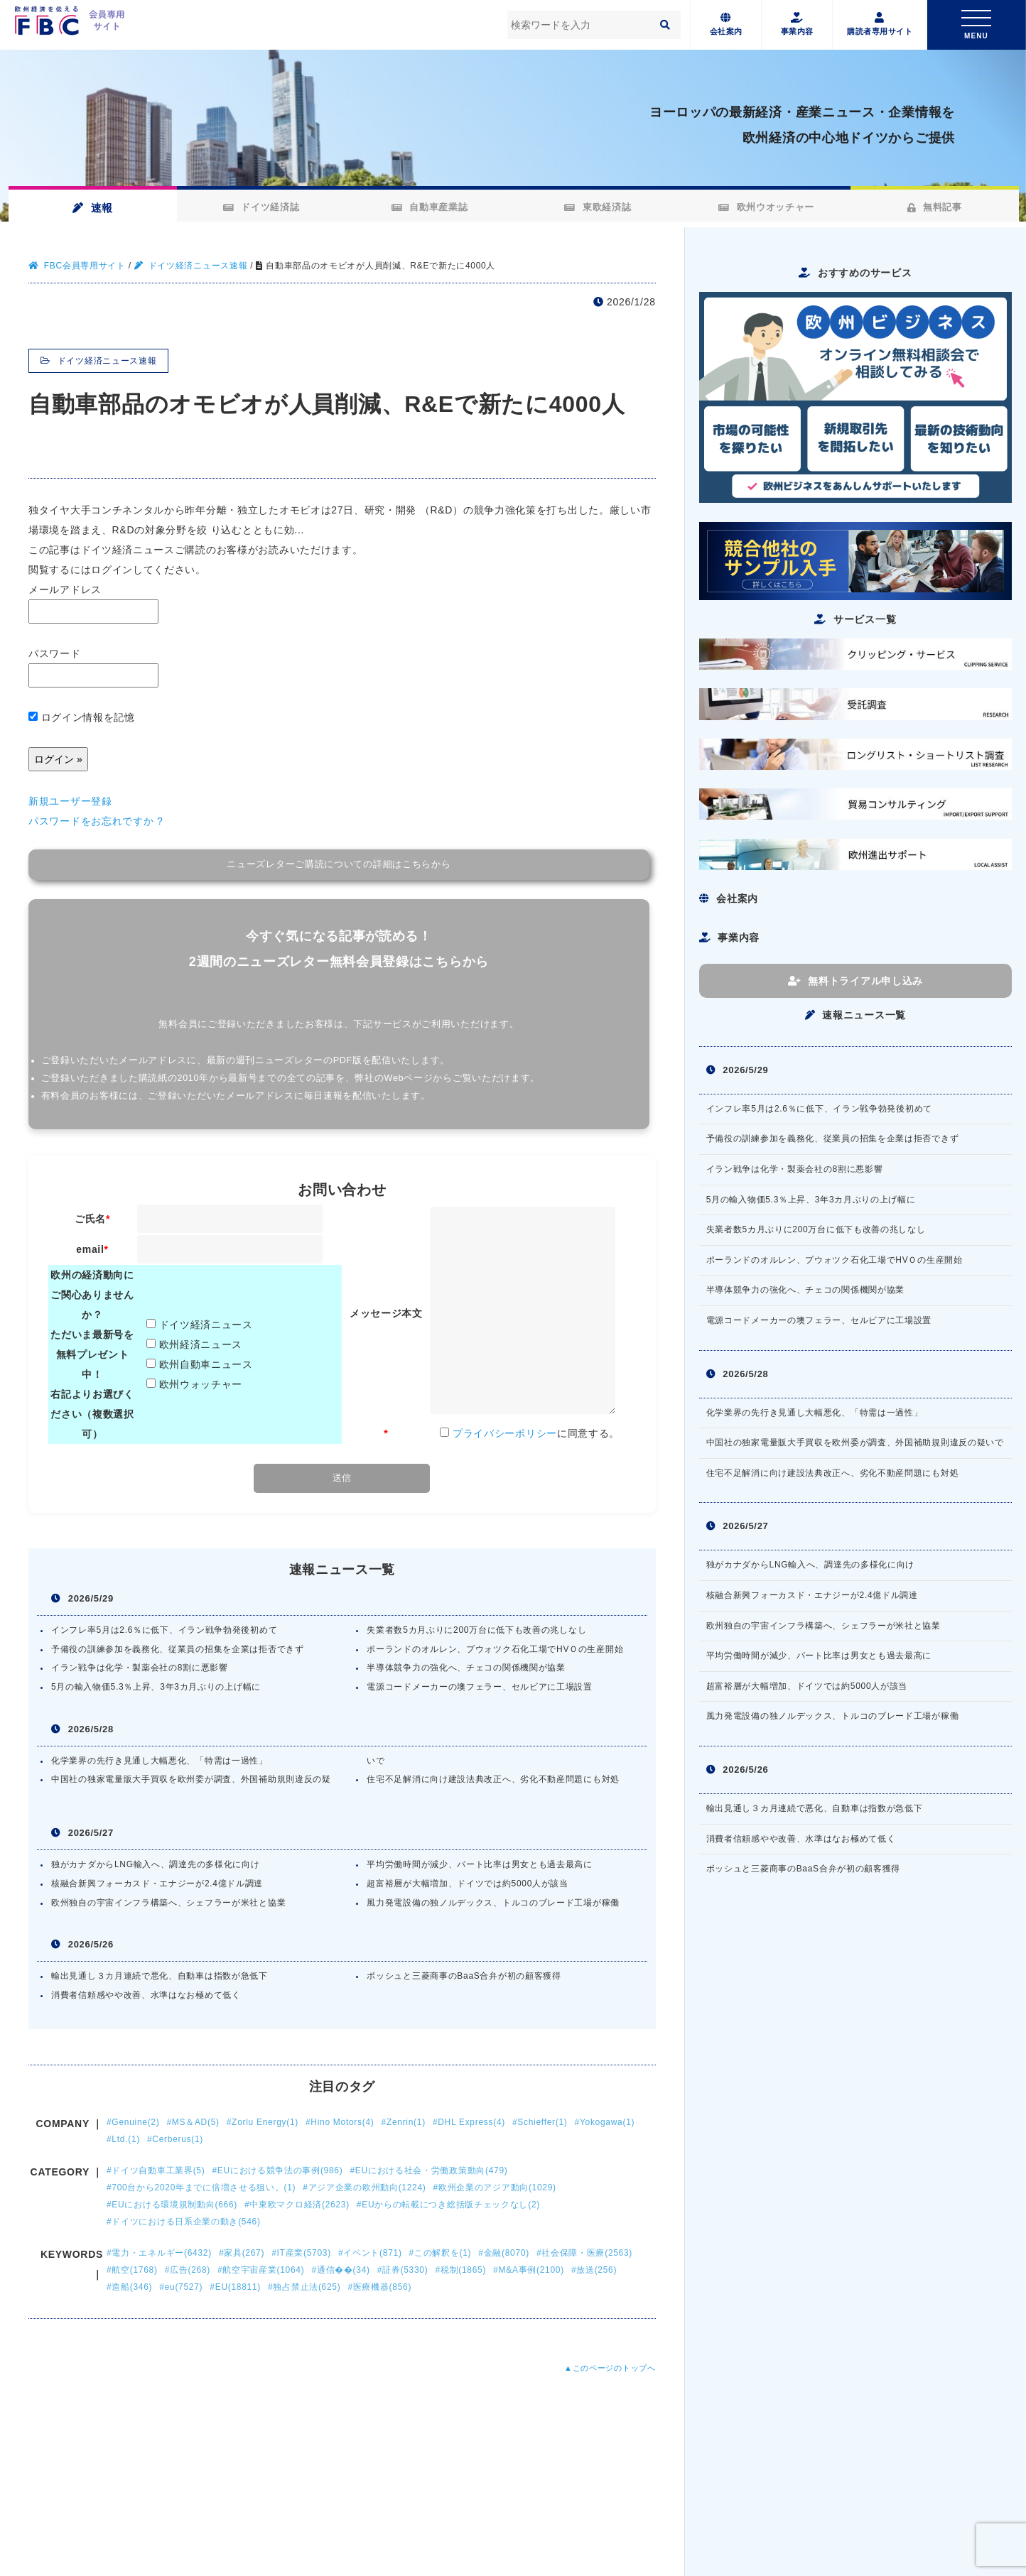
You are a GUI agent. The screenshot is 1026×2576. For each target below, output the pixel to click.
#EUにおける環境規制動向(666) (172, 2205)
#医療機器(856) (379, 2287)
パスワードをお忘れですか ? (95, 821)
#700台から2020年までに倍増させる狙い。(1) (201, 2187)
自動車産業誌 (428, 207)
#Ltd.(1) (123, 2139)
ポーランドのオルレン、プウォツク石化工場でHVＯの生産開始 (495, 1649)
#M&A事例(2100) (528, 2270)
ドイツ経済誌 (260, 207)
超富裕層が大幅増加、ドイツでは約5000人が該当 (467, 1883)
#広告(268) (187, 2270)
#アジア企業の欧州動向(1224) (364, 2187)
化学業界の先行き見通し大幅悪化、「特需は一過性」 (159, 1761)
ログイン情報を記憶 (81, 717)
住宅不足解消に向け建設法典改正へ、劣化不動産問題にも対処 (493, 1779)
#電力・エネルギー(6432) (159, 2253)
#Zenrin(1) (404, 2122)
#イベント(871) (370, 2253)
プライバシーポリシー (505, 1433)
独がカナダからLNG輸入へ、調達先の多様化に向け (155, 1864)
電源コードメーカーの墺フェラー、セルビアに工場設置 (480, 1687)
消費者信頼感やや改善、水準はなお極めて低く (146, 1995)
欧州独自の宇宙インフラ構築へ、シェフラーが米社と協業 (168, 1903)
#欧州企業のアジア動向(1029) (494, 2187)
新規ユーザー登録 (70, 801)
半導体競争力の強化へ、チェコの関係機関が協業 (466, 1668)
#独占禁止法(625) (304, 2287)
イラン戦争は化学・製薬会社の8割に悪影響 (139, 1668)
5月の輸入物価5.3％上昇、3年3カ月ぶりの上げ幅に (156, 1687)
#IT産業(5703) (301, 2253)
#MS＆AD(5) (192, 2122)
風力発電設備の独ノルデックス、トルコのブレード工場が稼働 (493, 1903)
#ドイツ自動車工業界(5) (156, 2170)
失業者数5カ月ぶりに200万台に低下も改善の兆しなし (476, 1630)
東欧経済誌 (596, 207)
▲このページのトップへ (610, 2368)
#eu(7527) (180, 2287)
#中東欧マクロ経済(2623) (297, 2205)
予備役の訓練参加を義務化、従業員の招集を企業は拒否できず (177, 1649)
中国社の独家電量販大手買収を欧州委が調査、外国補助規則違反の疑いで (855, 1442)
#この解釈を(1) (440, 2253)
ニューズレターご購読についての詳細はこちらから (338, 864)
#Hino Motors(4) (340, 2122)
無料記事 (932, 207)
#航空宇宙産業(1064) (260, 2270)
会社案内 (726, 24)
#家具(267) (241, 2253)
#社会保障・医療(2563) (584, 2253)
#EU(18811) (235, 2287)
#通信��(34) (340, 2270)
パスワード (93, 668)
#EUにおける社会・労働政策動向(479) (428, 2170)
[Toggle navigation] (976, 24)
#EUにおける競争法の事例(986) (277, 2170)
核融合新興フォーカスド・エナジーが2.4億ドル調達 (157, 1883)
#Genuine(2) (133, 2122)
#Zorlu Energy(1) (262, 2122)
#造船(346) (129, 2287)
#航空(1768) (132, 2270)
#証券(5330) (402, 2270)
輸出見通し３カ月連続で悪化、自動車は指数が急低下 (159, 1976)
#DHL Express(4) (469, 2122)
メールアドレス (93, 604)
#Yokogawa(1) (605, 2122)
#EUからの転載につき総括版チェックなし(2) (448, 2205)
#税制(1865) (460, 2270)
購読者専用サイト (879, 24)
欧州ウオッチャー (764, 207)
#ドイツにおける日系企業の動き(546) (184, 2222)
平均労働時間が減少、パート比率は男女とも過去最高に (480, 1864)
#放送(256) (594, 2270)
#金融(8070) (503, 2253)
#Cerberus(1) (175, 2139)
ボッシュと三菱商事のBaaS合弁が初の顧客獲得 (464, 1976)
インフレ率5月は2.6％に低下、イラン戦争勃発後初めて (164, 1630)
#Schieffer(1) (540, 2122)
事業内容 (797, 24)
